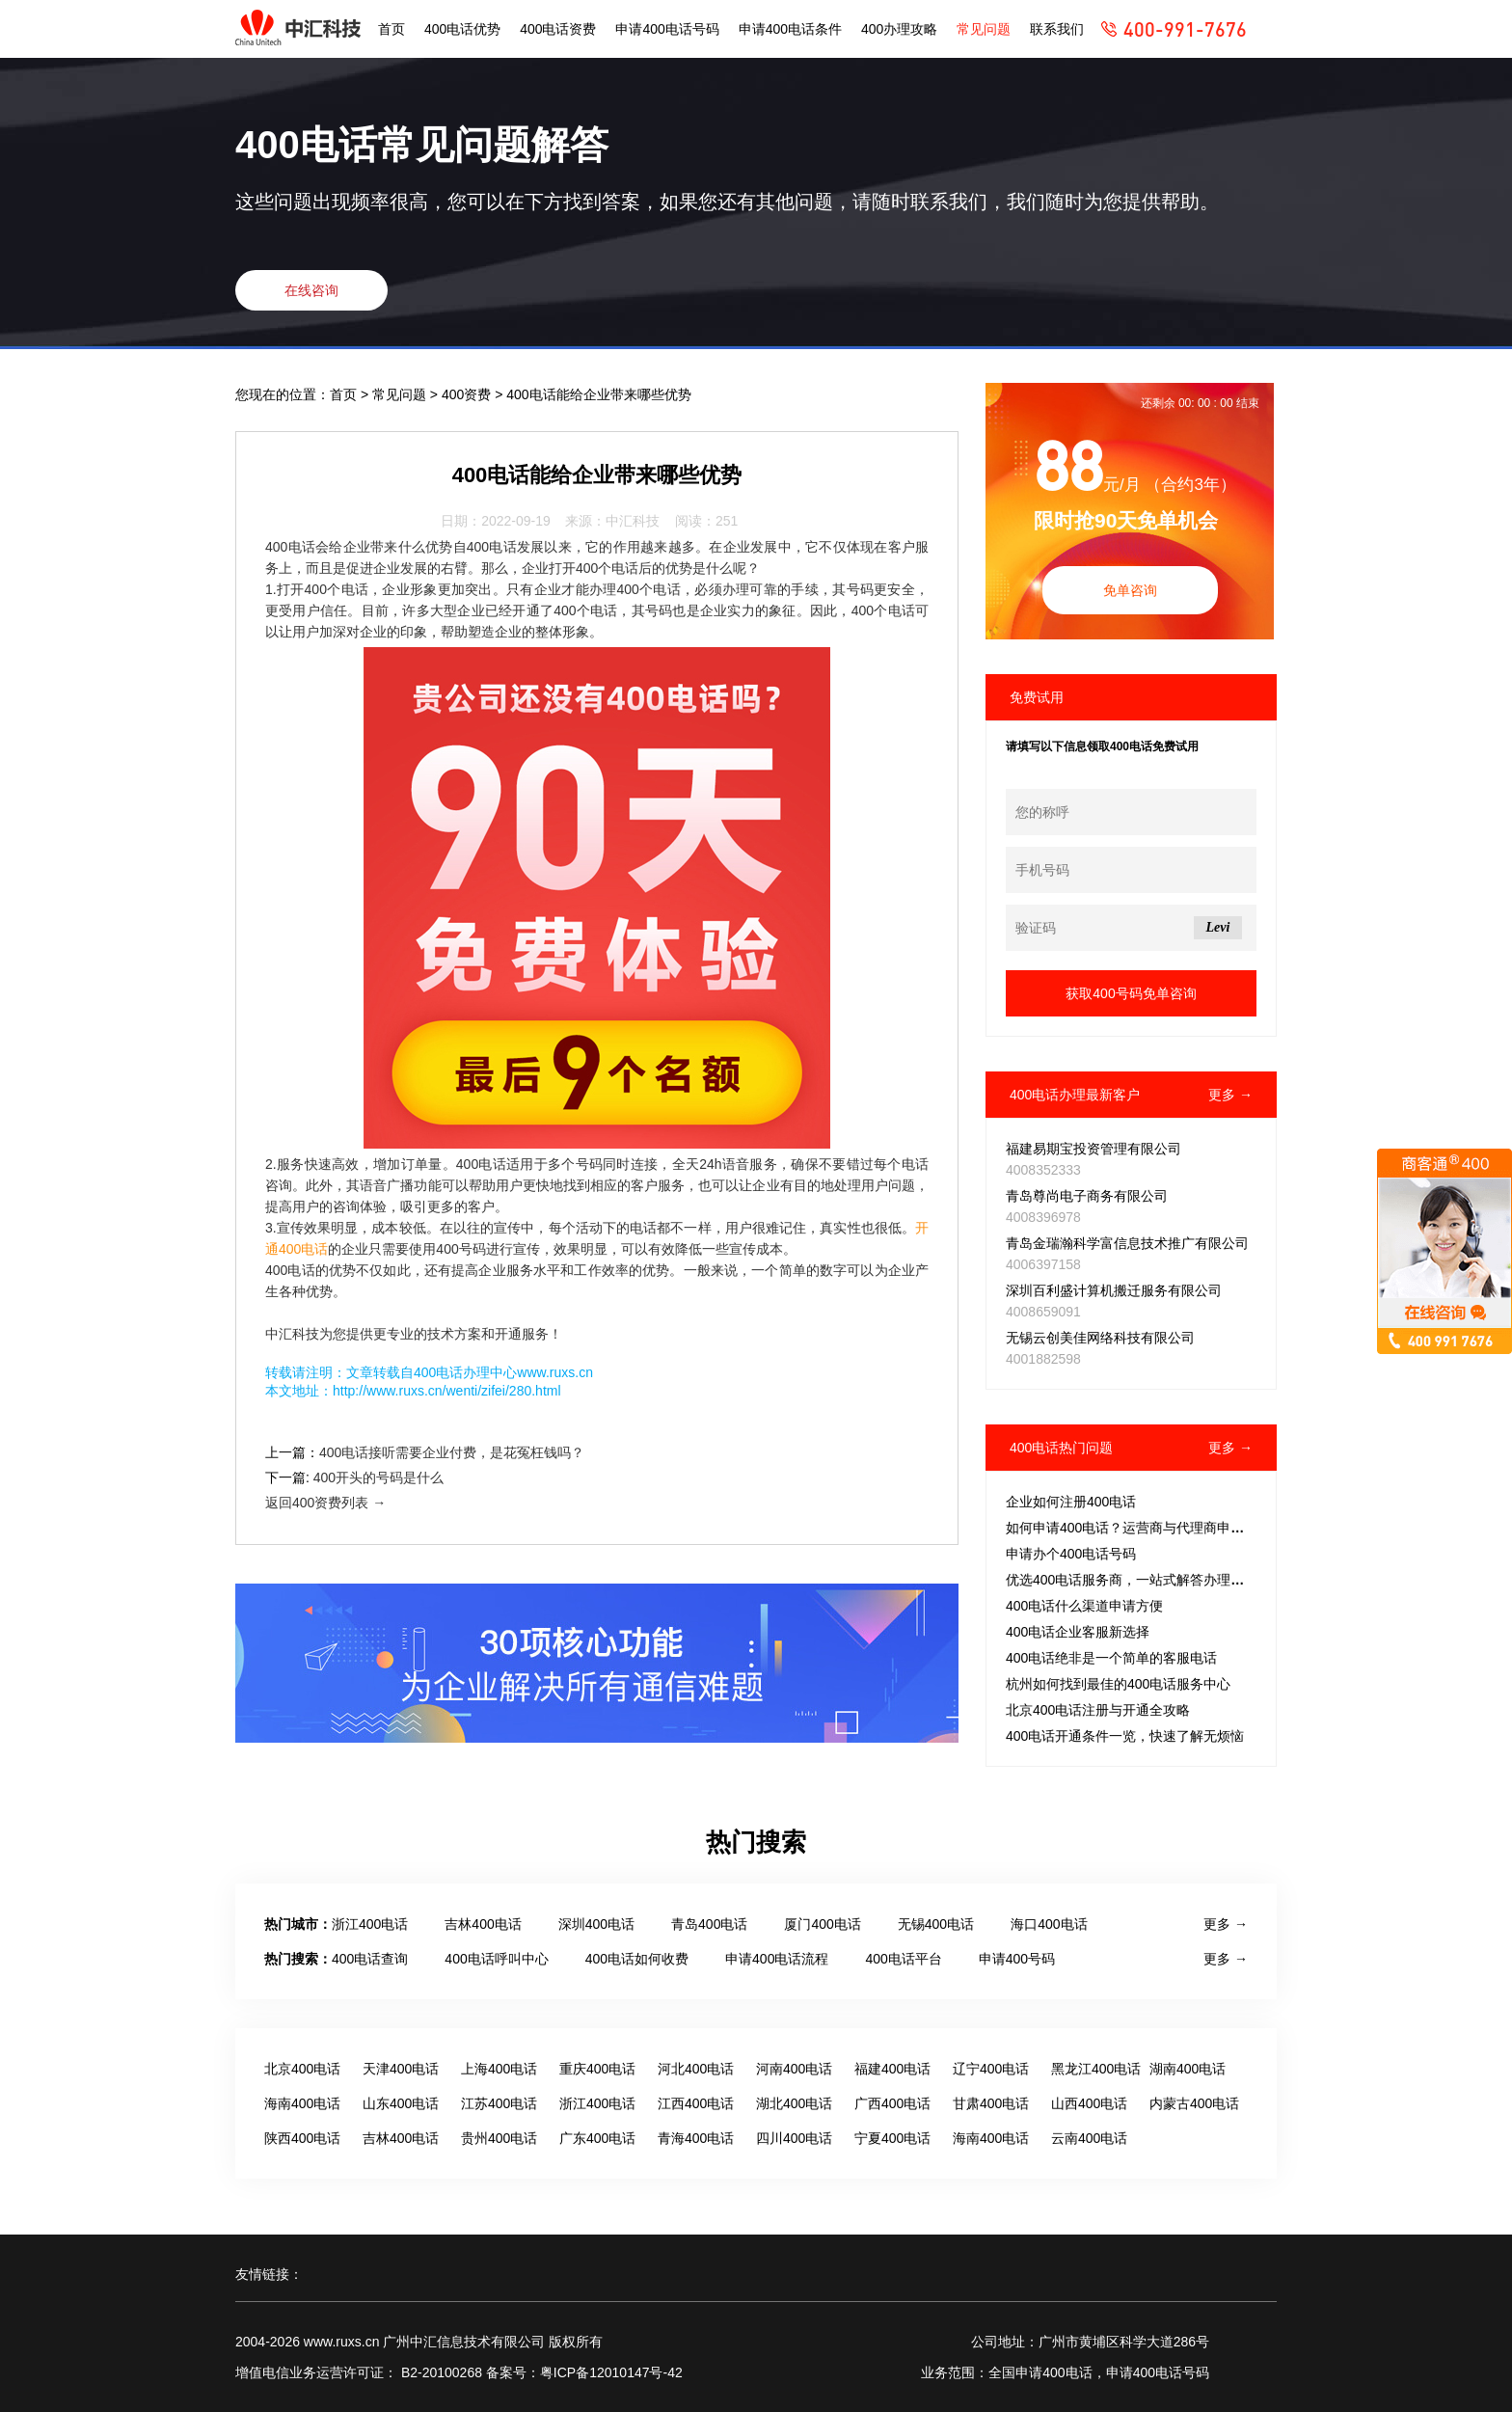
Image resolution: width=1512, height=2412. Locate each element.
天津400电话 (401, 2068)
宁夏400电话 (892, 2138)
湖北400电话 (794, 2103)
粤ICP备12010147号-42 (611, 2372)
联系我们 (1057, 29)
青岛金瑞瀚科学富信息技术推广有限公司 (1127, 1243)
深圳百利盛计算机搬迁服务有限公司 (1114, 1290)
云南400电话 (1089, 2138)
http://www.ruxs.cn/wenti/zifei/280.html (447, 1390)
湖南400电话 (1187, 2068)
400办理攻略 (899, 29)
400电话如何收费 (636, 1958)
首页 (391, 29)
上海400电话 (499, 2068)
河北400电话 (696, 2068)
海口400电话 (1049, 1924)
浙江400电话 (370, 1924)
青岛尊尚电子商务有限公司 (1087, 1196)
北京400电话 (302, 2068)
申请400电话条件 (790, 29)
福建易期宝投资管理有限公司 (1093, 1148)
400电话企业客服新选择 (1077, 1632)
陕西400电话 (302, 2138)
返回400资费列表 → (325, 1502)
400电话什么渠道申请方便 (1084, 1605)
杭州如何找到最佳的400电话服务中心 (1118, 1684)
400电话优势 (462, 29)
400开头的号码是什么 (378, 1477)
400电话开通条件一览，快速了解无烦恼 (1125, 1736)
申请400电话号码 (666, 29)
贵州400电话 (499, 2138)
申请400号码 (1017, 1958)
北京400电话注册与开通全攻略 (1098, 1710)
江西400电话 (696, 2103)
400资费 (468, 394)
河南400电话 (794, 2068)
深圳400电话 (596, 1924)
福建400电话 (892, 2068)
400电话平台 (903, 1958)
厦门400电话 (822, 1924)
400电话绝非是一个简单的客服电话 (1111, 1658)
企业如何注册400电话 (1071, 1501)
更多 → (1230, 1094)
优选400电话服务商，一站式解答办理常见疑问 (1145, 1579)
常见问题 (984, 29)
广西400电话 (892, 2103)
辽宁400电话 (991, 2068)
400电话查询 (370, 1958)
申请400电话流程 (776, 1958)
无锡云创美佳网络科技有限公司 (1100, 1337)
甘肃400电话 (991, 2103)
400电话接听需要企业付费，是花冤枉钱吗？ (451, 1452)
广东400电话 (597, 2138)
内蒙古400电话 (1194, 2103)
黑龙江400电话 (1096, 2068)
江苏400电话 (499, 2103)
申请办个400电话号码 (1071, 1553)
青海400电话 (696, 2138)
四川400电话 (794, 2138)
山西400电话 (1089, 2103)
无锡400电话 (936, 1924)
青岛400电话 (709, 1924)
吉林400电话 (483, 1924)
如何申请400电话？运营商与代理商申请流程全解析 (1158, 1527)
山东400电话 (401, 2103)
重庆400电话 (597, 2068)
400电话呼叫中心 (496, 1958)
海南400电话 (302, 2103)
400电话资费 (558, 29)
